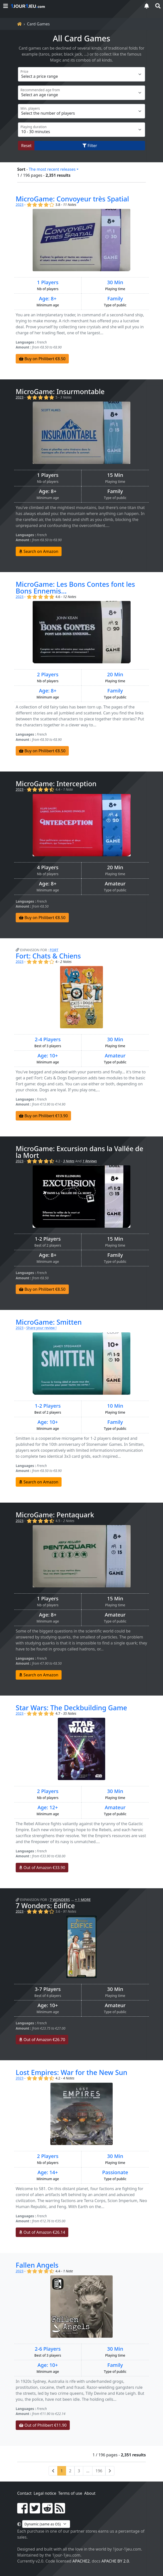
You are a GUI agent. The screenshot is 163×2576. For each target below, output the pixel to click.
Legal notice (45, 2493)
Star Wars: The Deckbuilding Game (71, 1707)
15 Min (115, 475)
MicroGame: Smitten (49, 1322)
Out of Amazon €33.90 (42, 1867)
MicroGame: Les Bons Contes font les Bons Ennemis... (75, 588)
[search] (157, 6)
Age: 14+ (48, 2172)
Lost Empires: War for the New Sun (71, 2072)
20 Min (115, 675)
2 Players (48, 675)
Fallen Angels (37, 2265)
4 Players (48, 867)
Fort (54, 949)
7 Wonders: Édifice (45, 1905)
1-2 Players (48, 1239)
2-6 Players (48, 2349)
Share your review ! (41, 1327)
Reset (26, 145)
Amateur (115, 884)
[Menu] (5, 6)
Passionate (115, 2172)
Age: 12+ (48, 1807)
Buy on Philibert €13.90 (43, 1115)
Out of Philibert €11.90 (43, 2425)
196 (98, 2471)
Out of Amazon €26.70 (42, 2039)
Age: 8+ (48, 299)
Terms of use (70, 2493)
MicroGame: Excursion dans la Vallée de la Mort (79, 1152)
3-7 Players (48, 1989)
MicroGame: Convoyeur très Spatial (72, 198)
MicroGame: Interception (56, 783)
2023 (19, 204)
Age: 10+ (48, 1056)
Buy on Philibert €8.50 (42, 358)
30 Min (115, 282)
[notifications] (146, 6)
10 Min (115, 1406)
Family (115, 299)
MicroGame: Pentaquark (55, 1514)
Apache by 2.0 (115, 2561)
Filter (89, 145)
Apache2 (81, 2561)
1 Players (48, 282)
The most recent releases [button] (52, 169)
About (89, 2493)
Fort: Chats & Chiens (48, 955)
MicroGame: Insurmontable (60, 391)
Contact (24, 2493)
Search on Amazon (38, 551)
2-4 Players (48, 1039)
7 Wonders (60, 1899)
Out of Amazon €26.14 (42, 2232)
